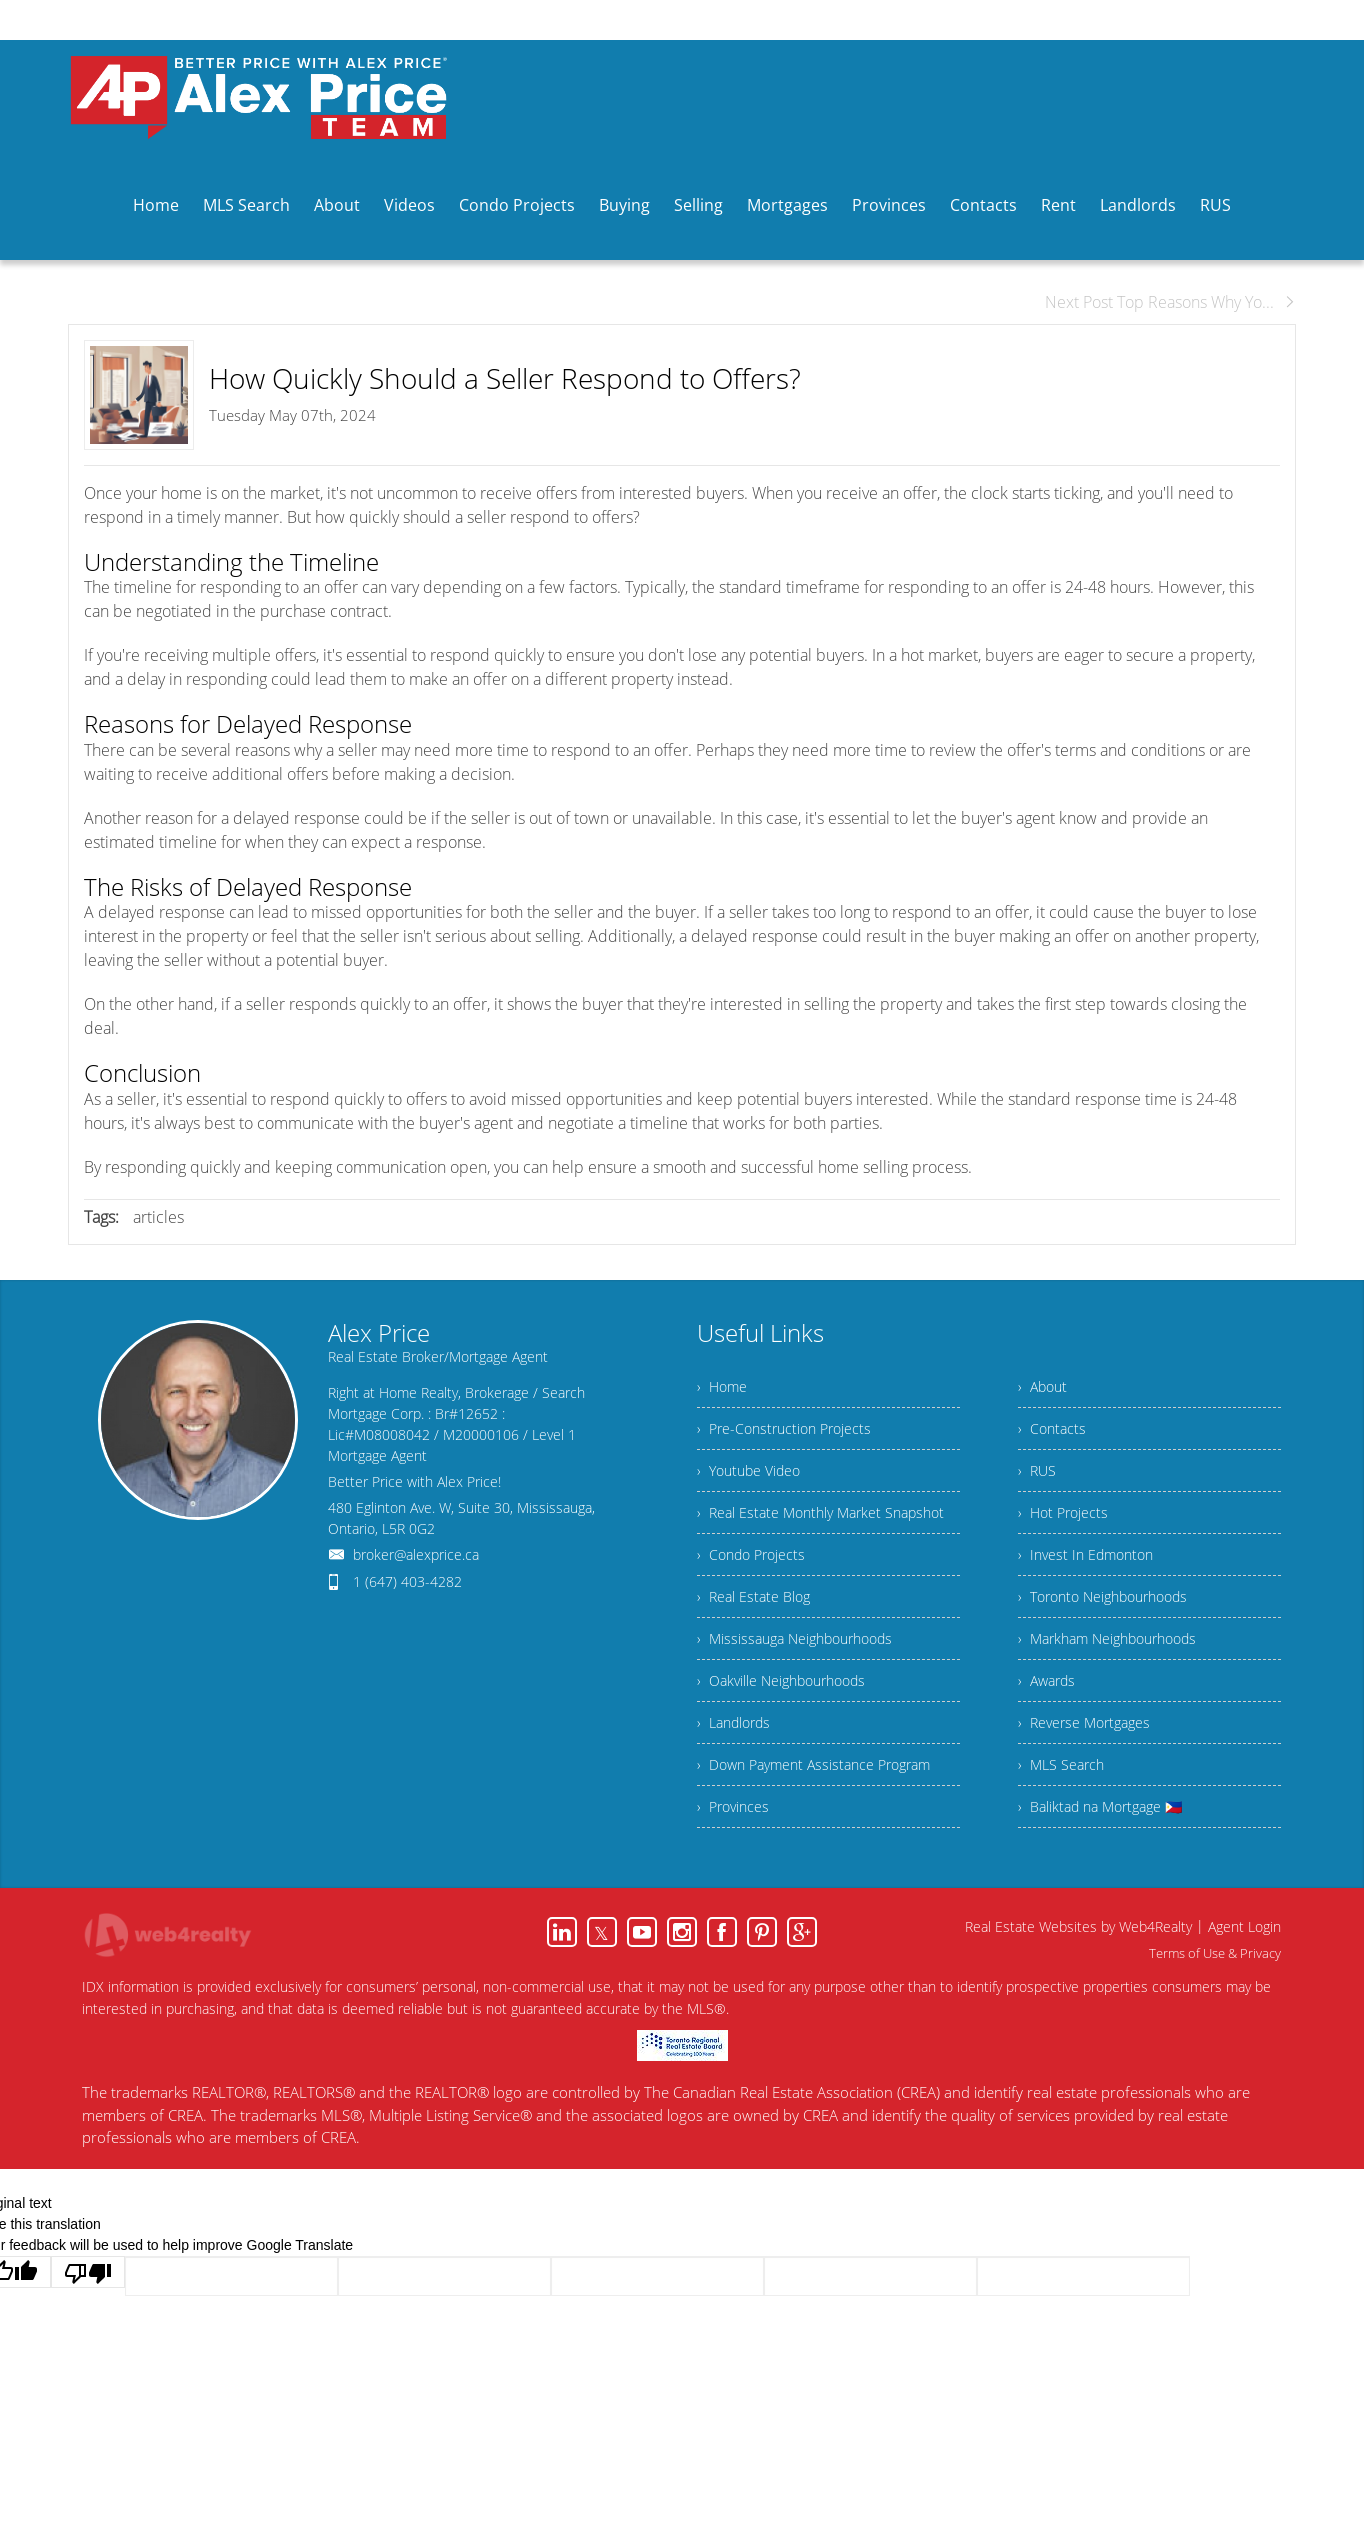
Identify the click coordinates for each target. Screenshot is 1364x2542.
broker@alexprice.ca (416, 1554)
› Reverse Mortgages (1084, 1722)
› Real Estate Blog (753, 1596)
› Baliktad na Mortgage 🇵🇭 (1100, 1806)
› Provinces (733, 1806)
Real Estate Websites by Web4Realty (1078, 1926)
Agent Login (1244, 1926)
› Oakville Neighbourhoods (781, 1680)
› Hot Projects (1063, 1512)
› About (1042, 1386)
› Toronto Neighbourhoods (1102, 1596)
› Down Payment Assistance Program (813, 1764)
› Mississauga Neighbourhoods (794, 1638)
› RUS (1037, 1470)
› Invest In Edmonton (1085, 1554)
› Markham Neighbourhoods (1107, 1638)
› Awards (1046, 1680)
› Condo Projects (751, 1554)
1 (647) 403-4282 (407, 1581)
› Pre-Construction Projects (784, 1428)
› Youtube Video (748, 1470)
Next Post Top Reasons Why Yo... (1170, 302)
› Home (722, 1386)
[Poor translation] (88, 2272)
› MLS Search (1061, 1764)
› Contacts (1052, 1428)
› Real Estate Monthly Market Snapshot (820, 1512)
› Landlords (733, 1722)
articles (158, 1217)
